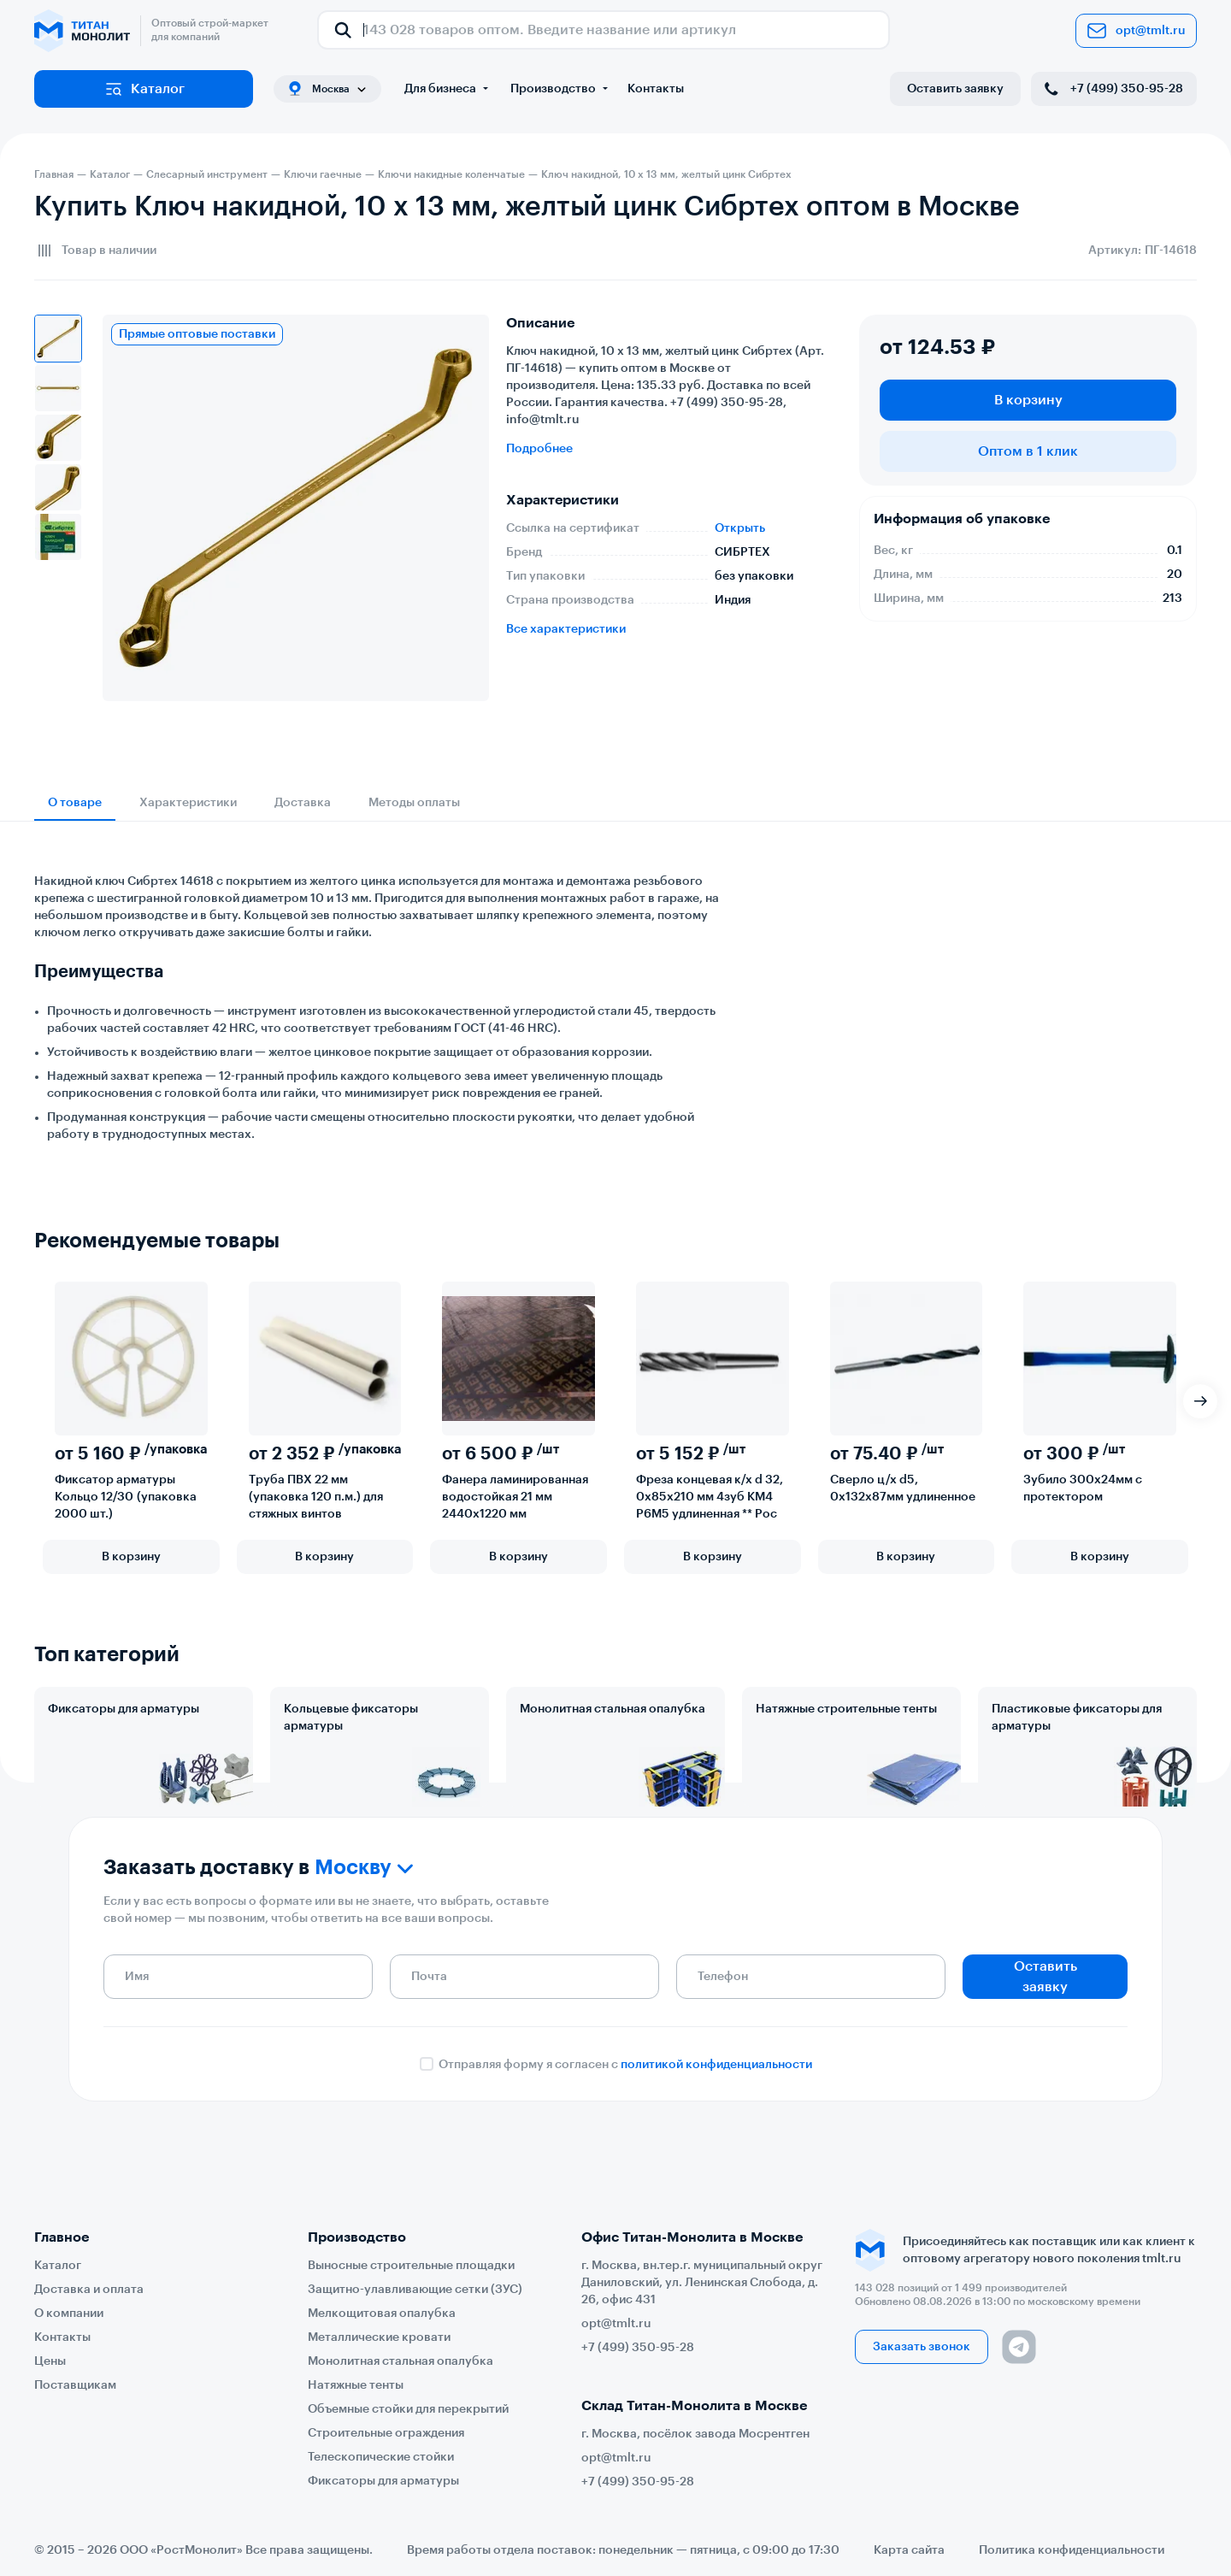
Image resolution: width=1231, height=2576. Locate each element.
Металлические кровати (379, 2337)
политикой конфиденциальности (716, 2123)
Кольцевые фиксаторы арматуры (351, 1717)
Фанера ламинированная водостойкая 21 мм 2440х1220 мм (515, 1497)
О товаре (75, 803)
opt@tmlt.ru (1136, 31)
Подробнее (539, 449)
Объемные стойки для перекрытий (408, 2409)
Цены (50, 2361)
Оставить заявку (955, 89)
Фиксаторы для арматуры (123, 1709)
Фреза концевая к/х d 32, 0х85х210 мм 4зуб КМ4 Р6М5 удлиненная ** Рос (709, 1497)
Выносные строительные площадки (411, 2266)
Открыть (740, 528)
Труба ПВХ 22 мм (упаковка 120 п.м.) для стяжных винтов (316, 1497)
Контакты (655, 89)
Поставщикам (75, 2385)
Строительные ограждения (386, 2433)
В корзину (1028, 400)
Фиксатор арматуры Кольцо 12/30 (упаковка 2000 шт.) (126, 1497)
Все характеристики (566, 629)
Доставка (302, 803)
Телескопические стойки (381, 2457)
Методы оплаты (414, 803)
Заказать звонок (921, 2347)
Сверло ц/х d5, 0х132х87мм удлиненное (902, 1488)
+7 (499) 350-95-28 (1112, 89)
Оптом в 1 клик (1028, 451)
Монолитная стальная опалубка (612, 1709)
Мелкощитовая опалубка (382, 2314)
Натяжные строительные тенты (846, 1709)
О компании (68, 2314)
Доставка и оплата (89, 2290)
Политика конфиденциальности (1071, 2550)
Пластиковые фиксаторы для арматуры (1077, 1717)
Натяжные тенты (355, 2385)
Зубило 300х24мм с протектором (1082, 1488)
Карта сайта (909, 2550)
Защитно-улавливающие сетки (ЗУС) (415, 2290)
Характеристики (188, 803)
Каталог (144, 89)
